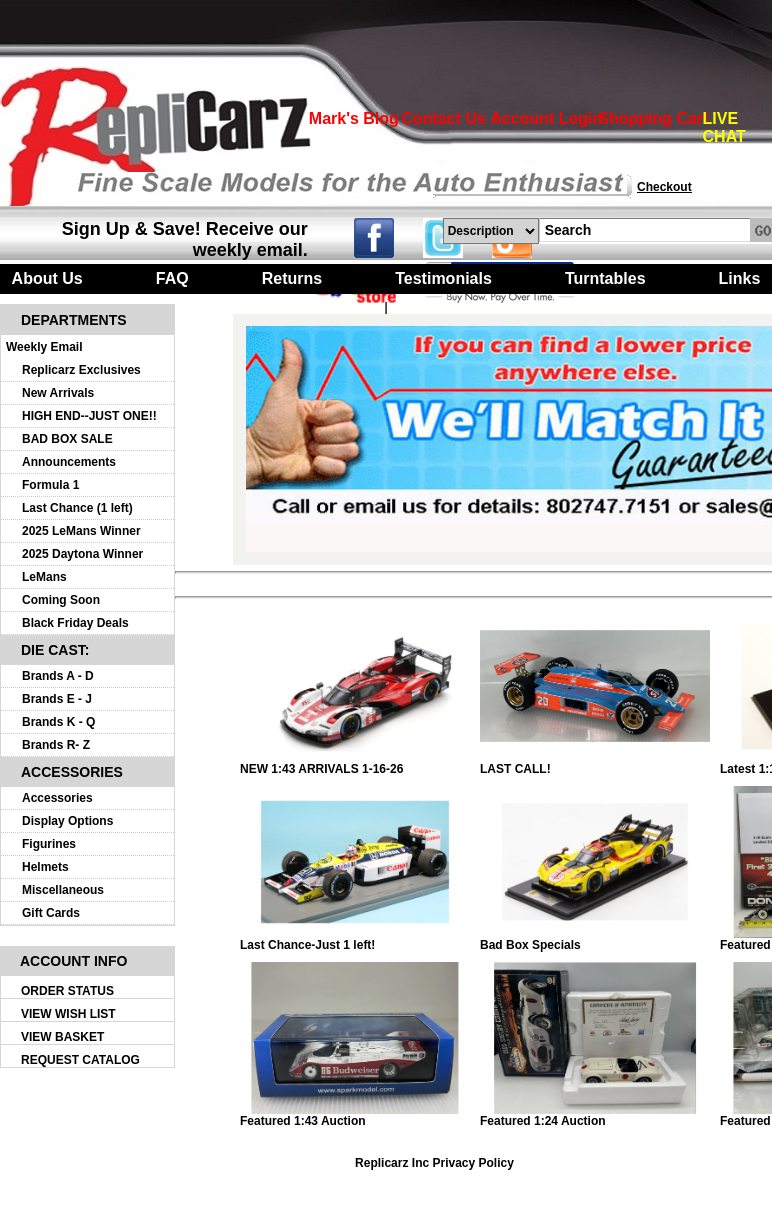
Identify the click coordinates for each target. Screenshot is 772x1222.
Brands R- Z (56, 745)
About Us (47, 278)
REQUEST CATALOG (80, 1060)
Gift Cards (51, 913)
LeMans (44, 577)
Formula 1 (50, 485)
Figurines (49, 844)
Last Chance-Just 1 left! (355, 939)
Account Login (546, 118)
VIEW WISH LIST (68, 1014)
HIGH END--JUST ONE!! (89, 416)
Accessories (57, 798)
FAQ (172, 278)
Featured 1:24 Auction (595, 1115)
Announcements (69, 462)
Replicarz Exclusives (81, 370)
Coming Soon (61, 600)
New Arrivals (58, 393)
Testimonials (443, 278)
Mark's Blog (354, 118)
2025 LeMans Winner (81, 531)
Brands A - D (58, 676)
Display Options (67, 821)
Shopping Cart (653, 118)
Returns (292, 278)
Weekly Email (44, 347)
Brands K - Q (58, 722)
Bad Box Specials (595, 939)
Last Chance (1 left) (77, 508)
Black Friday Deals (75, 623)
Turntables (605, 278)
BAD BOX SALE (67, 439)
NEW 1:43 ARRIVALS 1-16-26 (355, 763)
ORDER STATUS (67, 991)
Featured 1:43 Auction (355, 1115)
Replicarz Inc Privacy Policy (434, 1163)
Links (740, 278)
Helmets (45, 867)
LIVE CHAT (724, 127)
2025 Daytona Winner (82, 554)
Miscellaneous (63, 890)
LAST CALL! (595, 763)
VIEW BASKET (62, 1037)
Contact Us (443, 118)
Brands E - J (57, 699)
